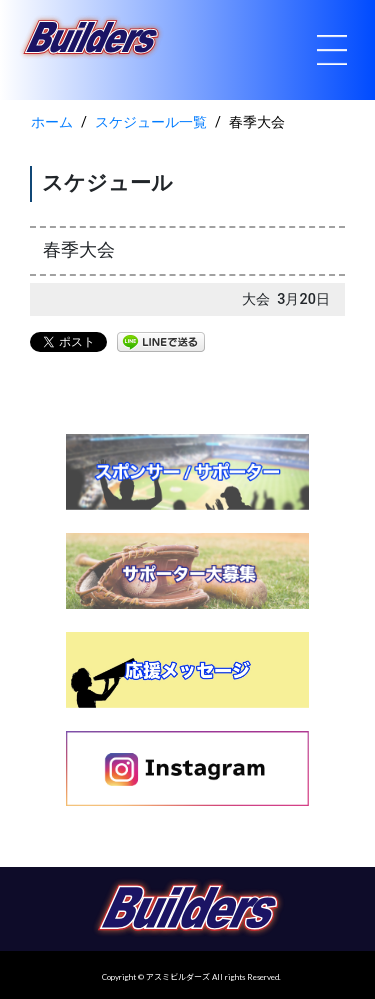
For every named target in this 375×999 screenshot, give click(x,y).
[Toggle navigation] (332, 50)
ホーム (52, 122)
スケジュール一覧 (151, 122)
